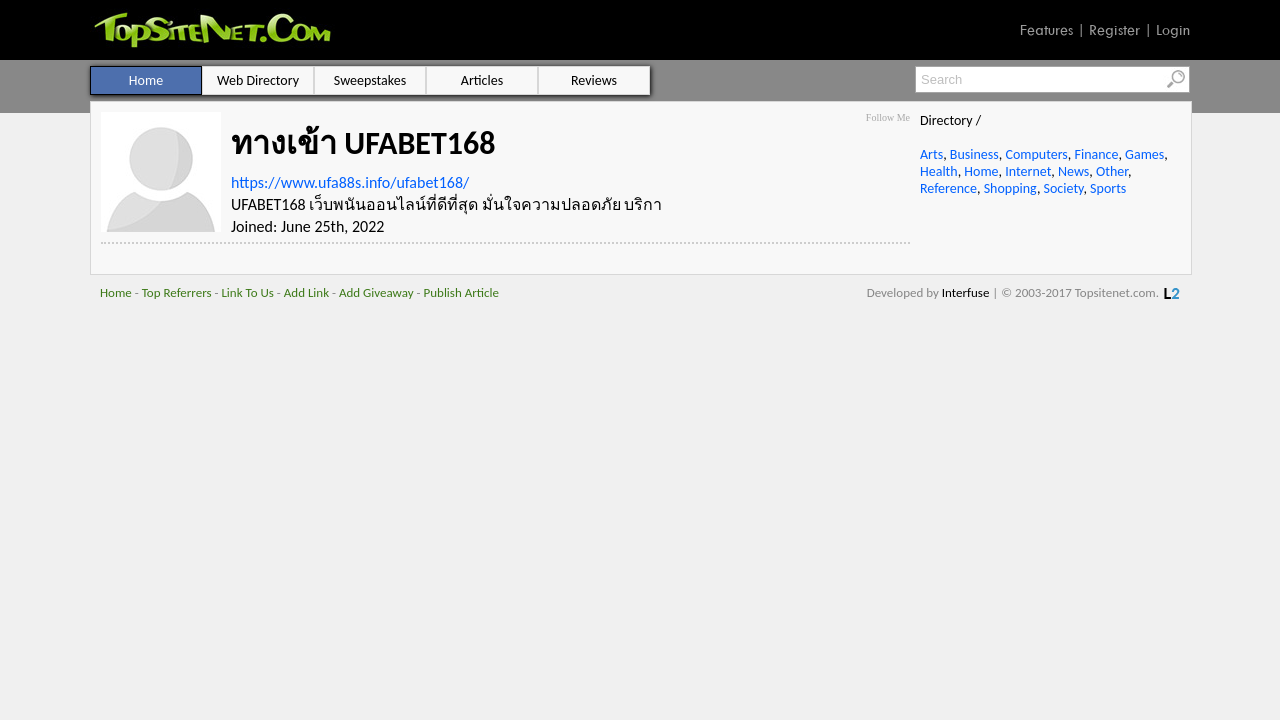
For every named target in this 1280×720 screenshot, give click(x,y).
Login (1173, 30)
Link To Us (247, 292)
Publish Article (461, 292)
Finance (1096, 154)
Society (1064, 188)
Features (1046, 30)
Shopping (1010, 188)
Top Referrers (177, 292)
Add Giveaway (376, 292)
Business (974, 154)
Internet (1028, 171)
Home (981, 171)
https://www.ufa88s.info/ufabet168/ (350, 182)
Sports (1108, 188)
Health (939, 171)
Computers (1036, 154)
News (1073, 171)
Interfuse (966, 292)
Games (1144, 154)
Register (1114, 30)
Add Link (306, 292)
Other (1112, 171)
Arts (931, 154)
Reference (948, 188)
